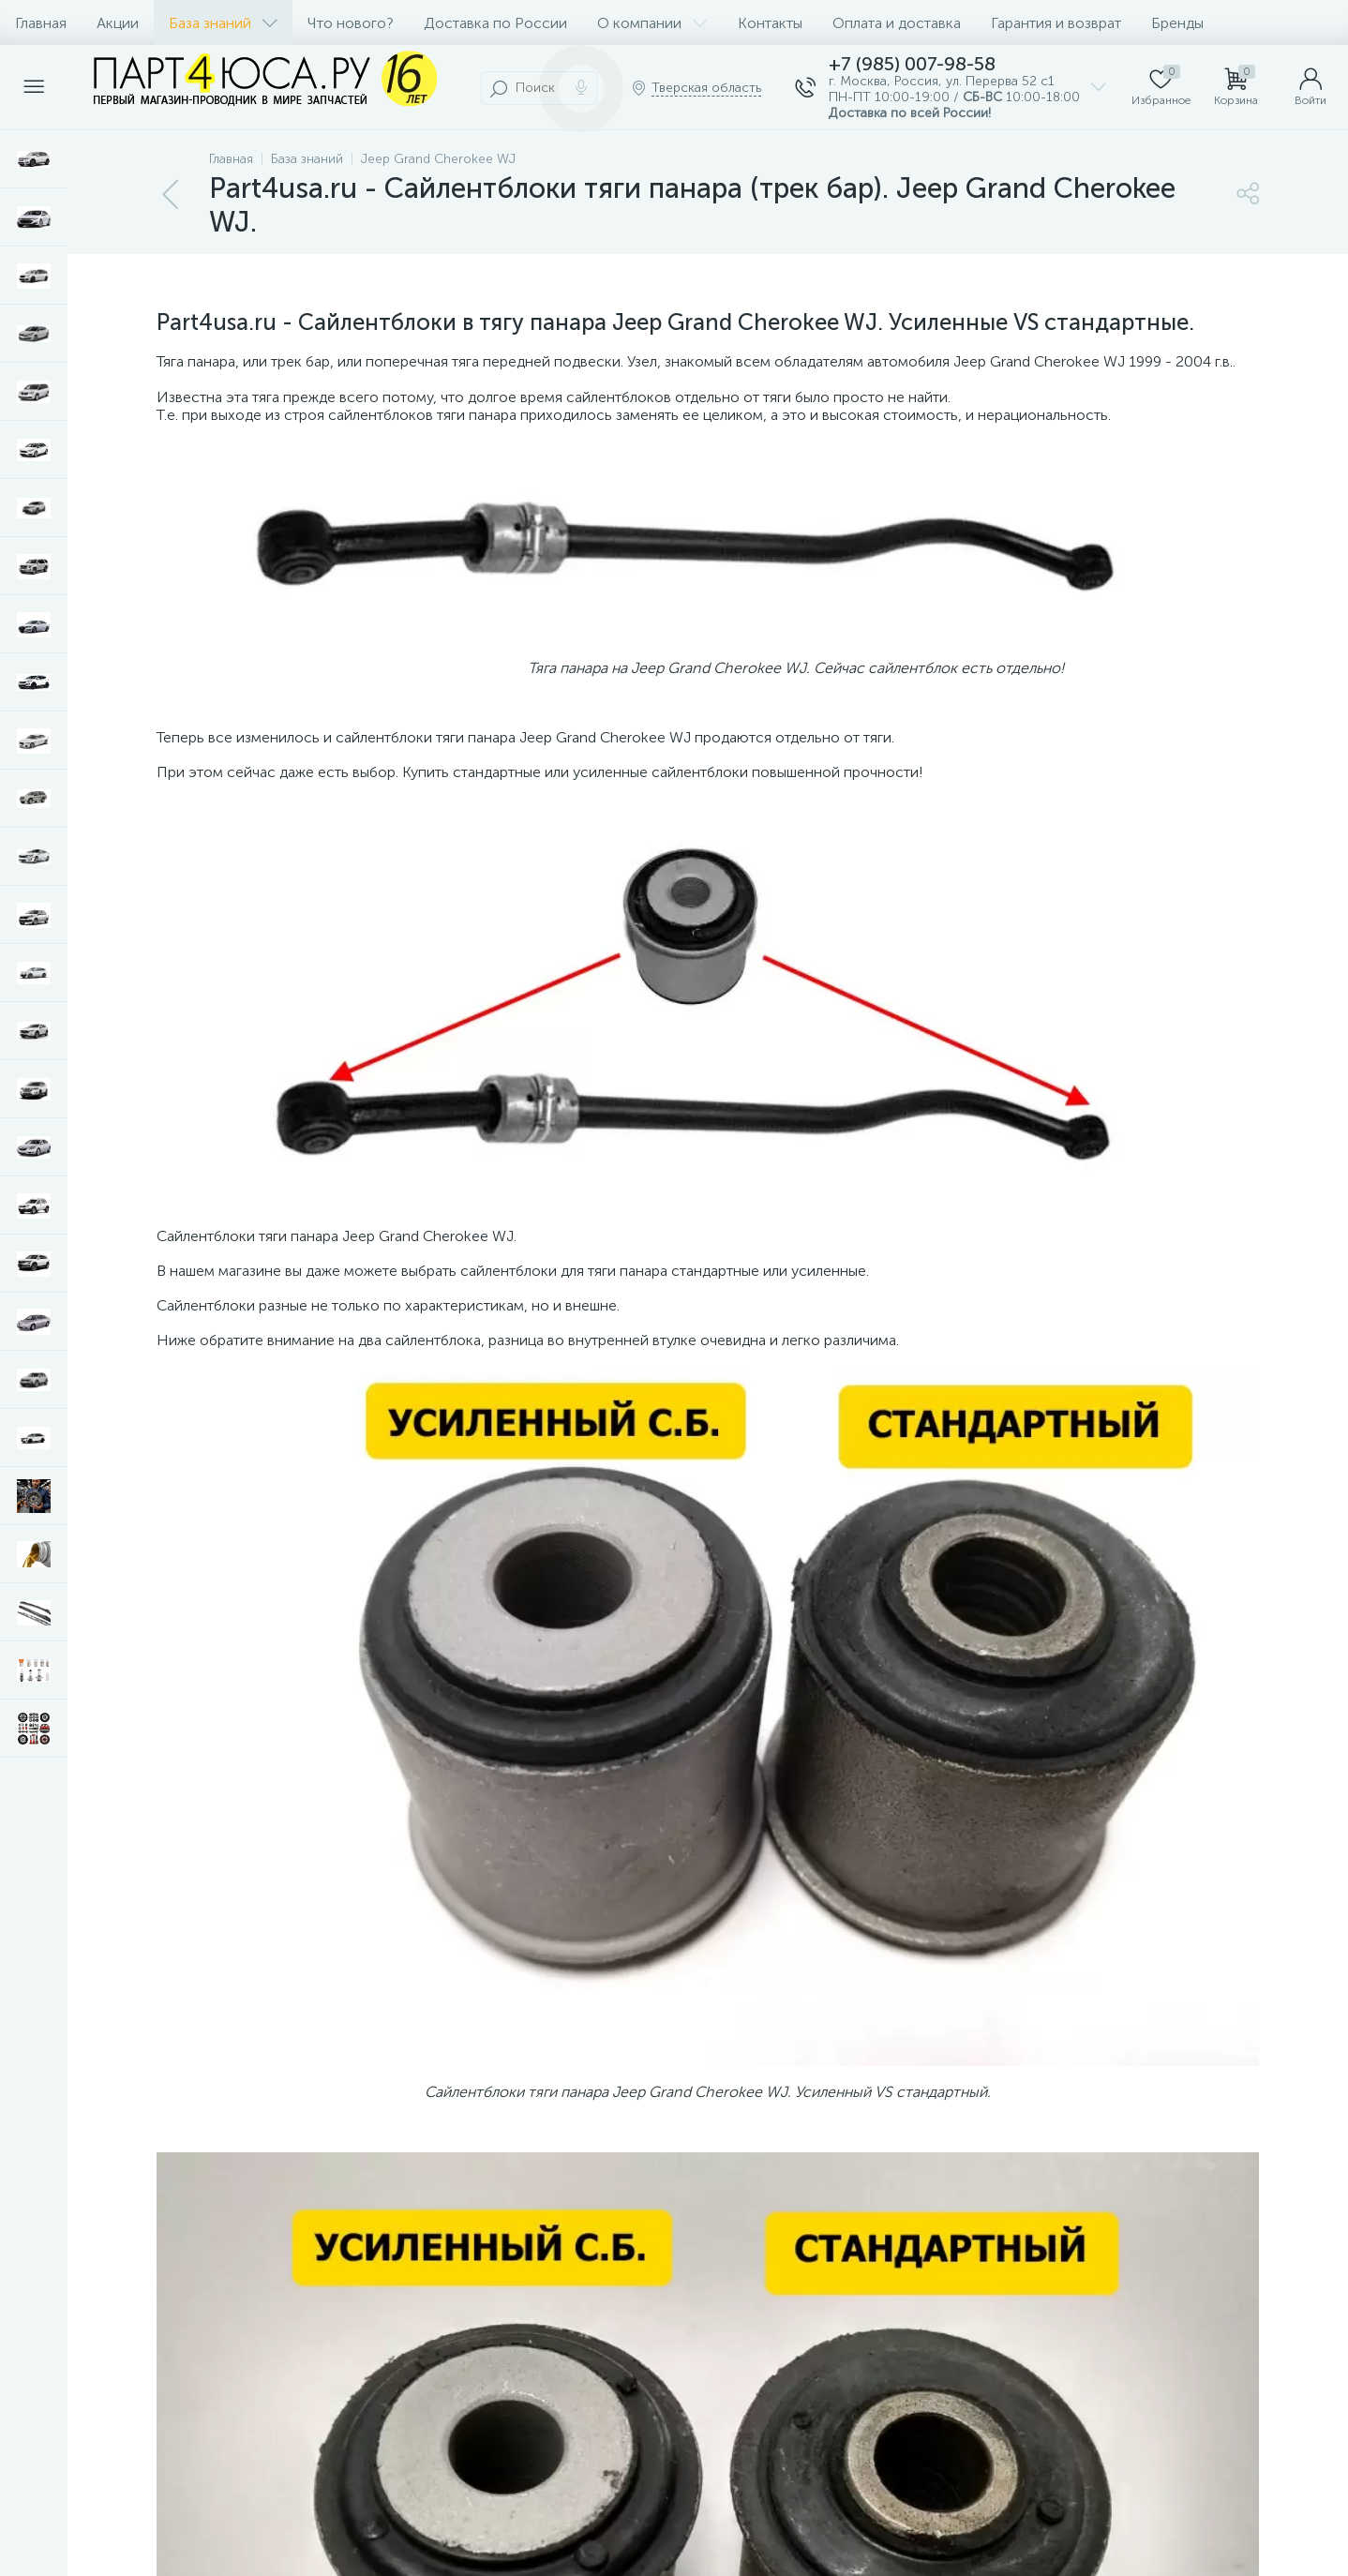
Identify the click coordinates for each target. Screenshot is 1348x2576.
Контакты (770, 23)
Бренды (1177, 23)
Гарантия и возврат (1056, 23)
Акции (118, 23)
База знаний (223, 23)
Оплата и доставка (896, 23)
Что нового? (350, 23)
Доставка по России (495, 23)
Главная (41, 23)
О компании (652, 23)
